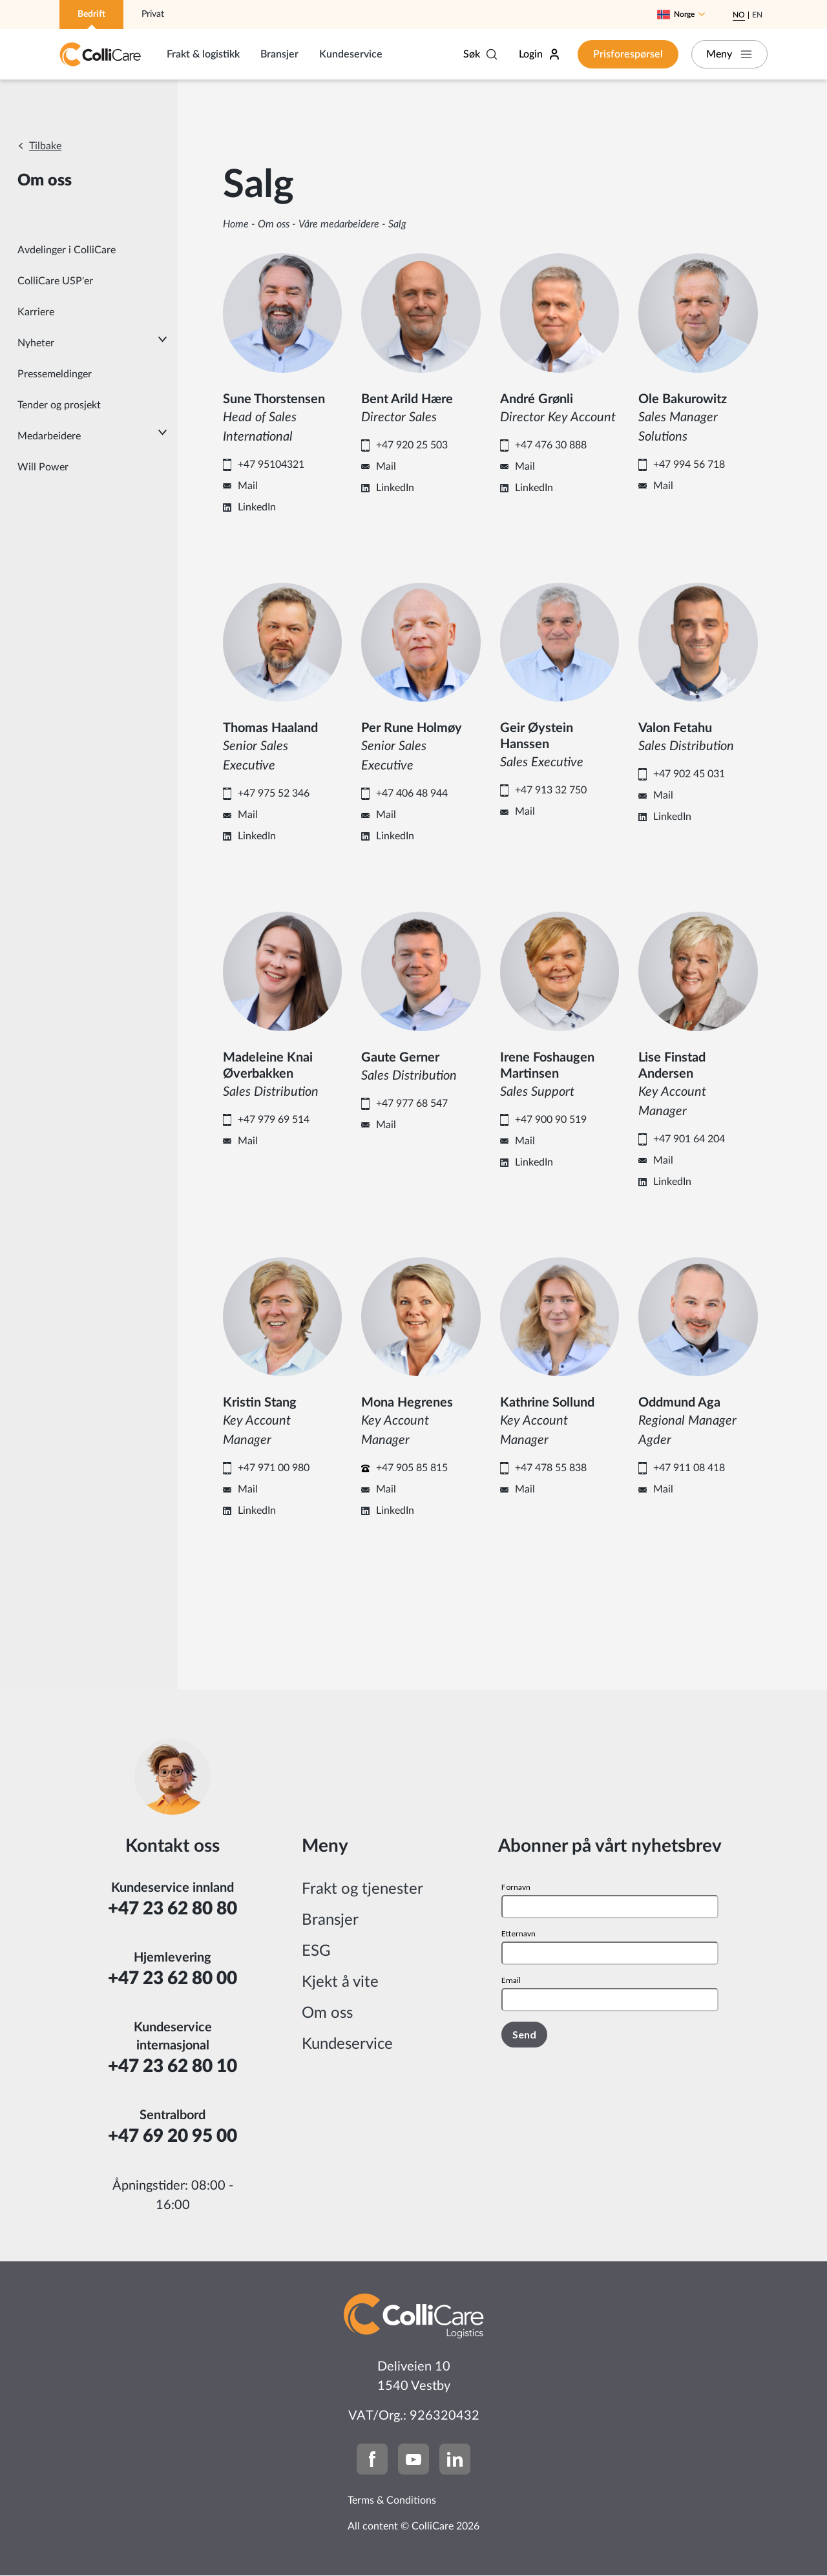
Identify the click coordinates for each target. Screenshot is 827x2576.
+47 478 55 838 (551, 1468)
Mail (248, 486)
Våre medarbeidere (338, 224)
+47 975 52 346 (273, 793)
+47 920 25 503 (412, 445)
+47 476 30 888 (551, 445)
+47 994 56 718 (689, 464)
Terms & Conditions (392, 2500)
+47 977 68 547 (412, 1103)
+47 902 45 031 (689, 774)
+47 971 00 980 (273, 1468)
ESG (316, 1951)
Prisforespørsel (627, 54)
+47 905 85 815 (412, 1468)
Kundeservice (350, 54)
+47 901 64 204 (689, 1139)
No (739, 15)
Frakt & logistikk (203, 54)
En (757, 15)
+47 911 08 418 (689, 1468)
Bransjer (279, 54)
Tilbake (45, 146)
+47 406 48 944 (412, 793)
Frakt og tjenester (362, 1889)
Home (236, 224)
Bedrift (91, 14)
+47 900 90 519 (551, 1120)
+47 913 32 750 (551, 790)
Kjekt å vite (340, 1982)
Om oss (273, 224)
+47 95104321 (271, 464)
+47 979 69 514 (273, 1120)
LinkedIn (257, 507)
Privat (152, 14)
